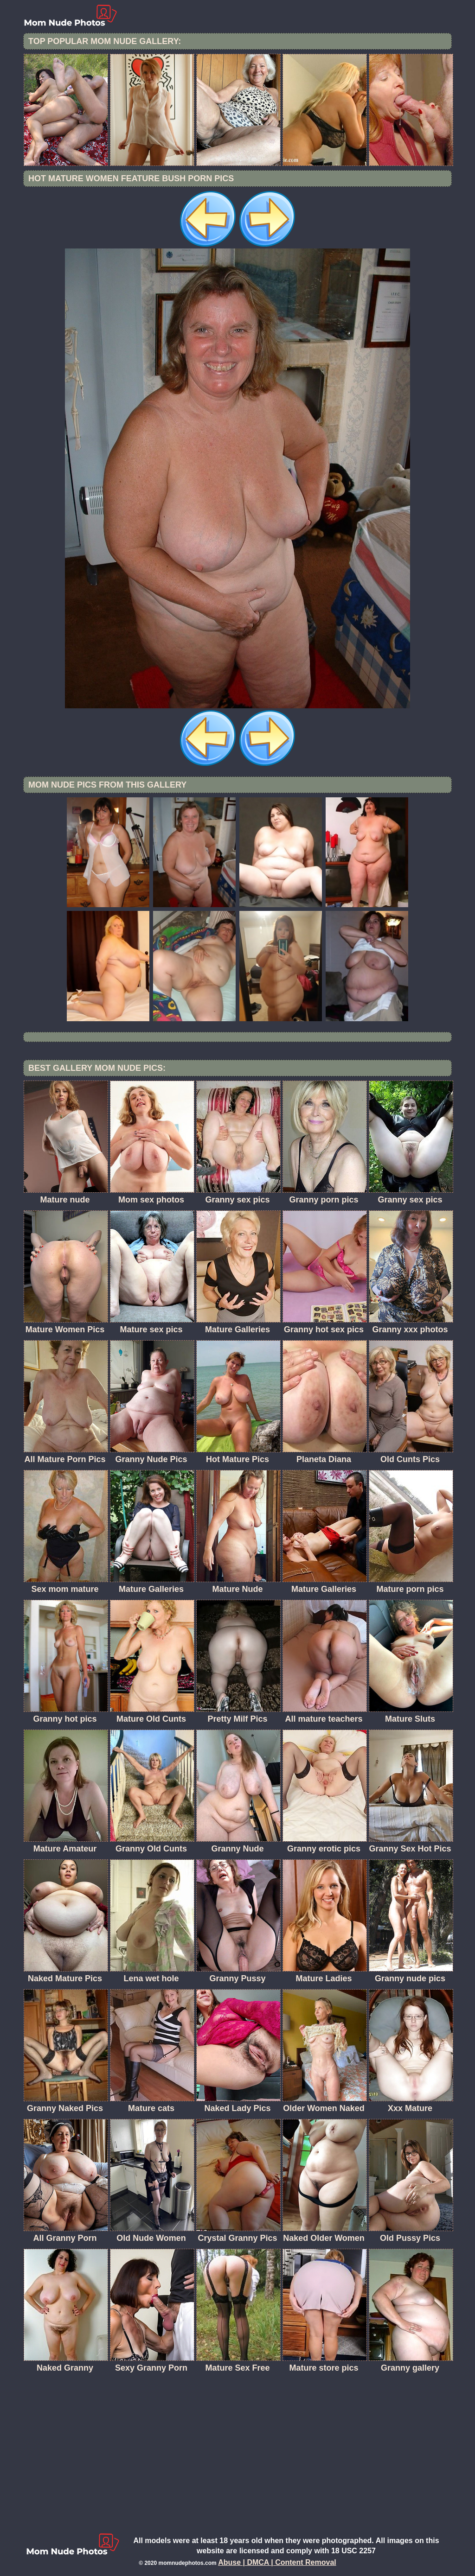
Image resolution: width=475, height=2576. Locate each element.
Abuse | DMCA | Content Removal (277, 2562)
